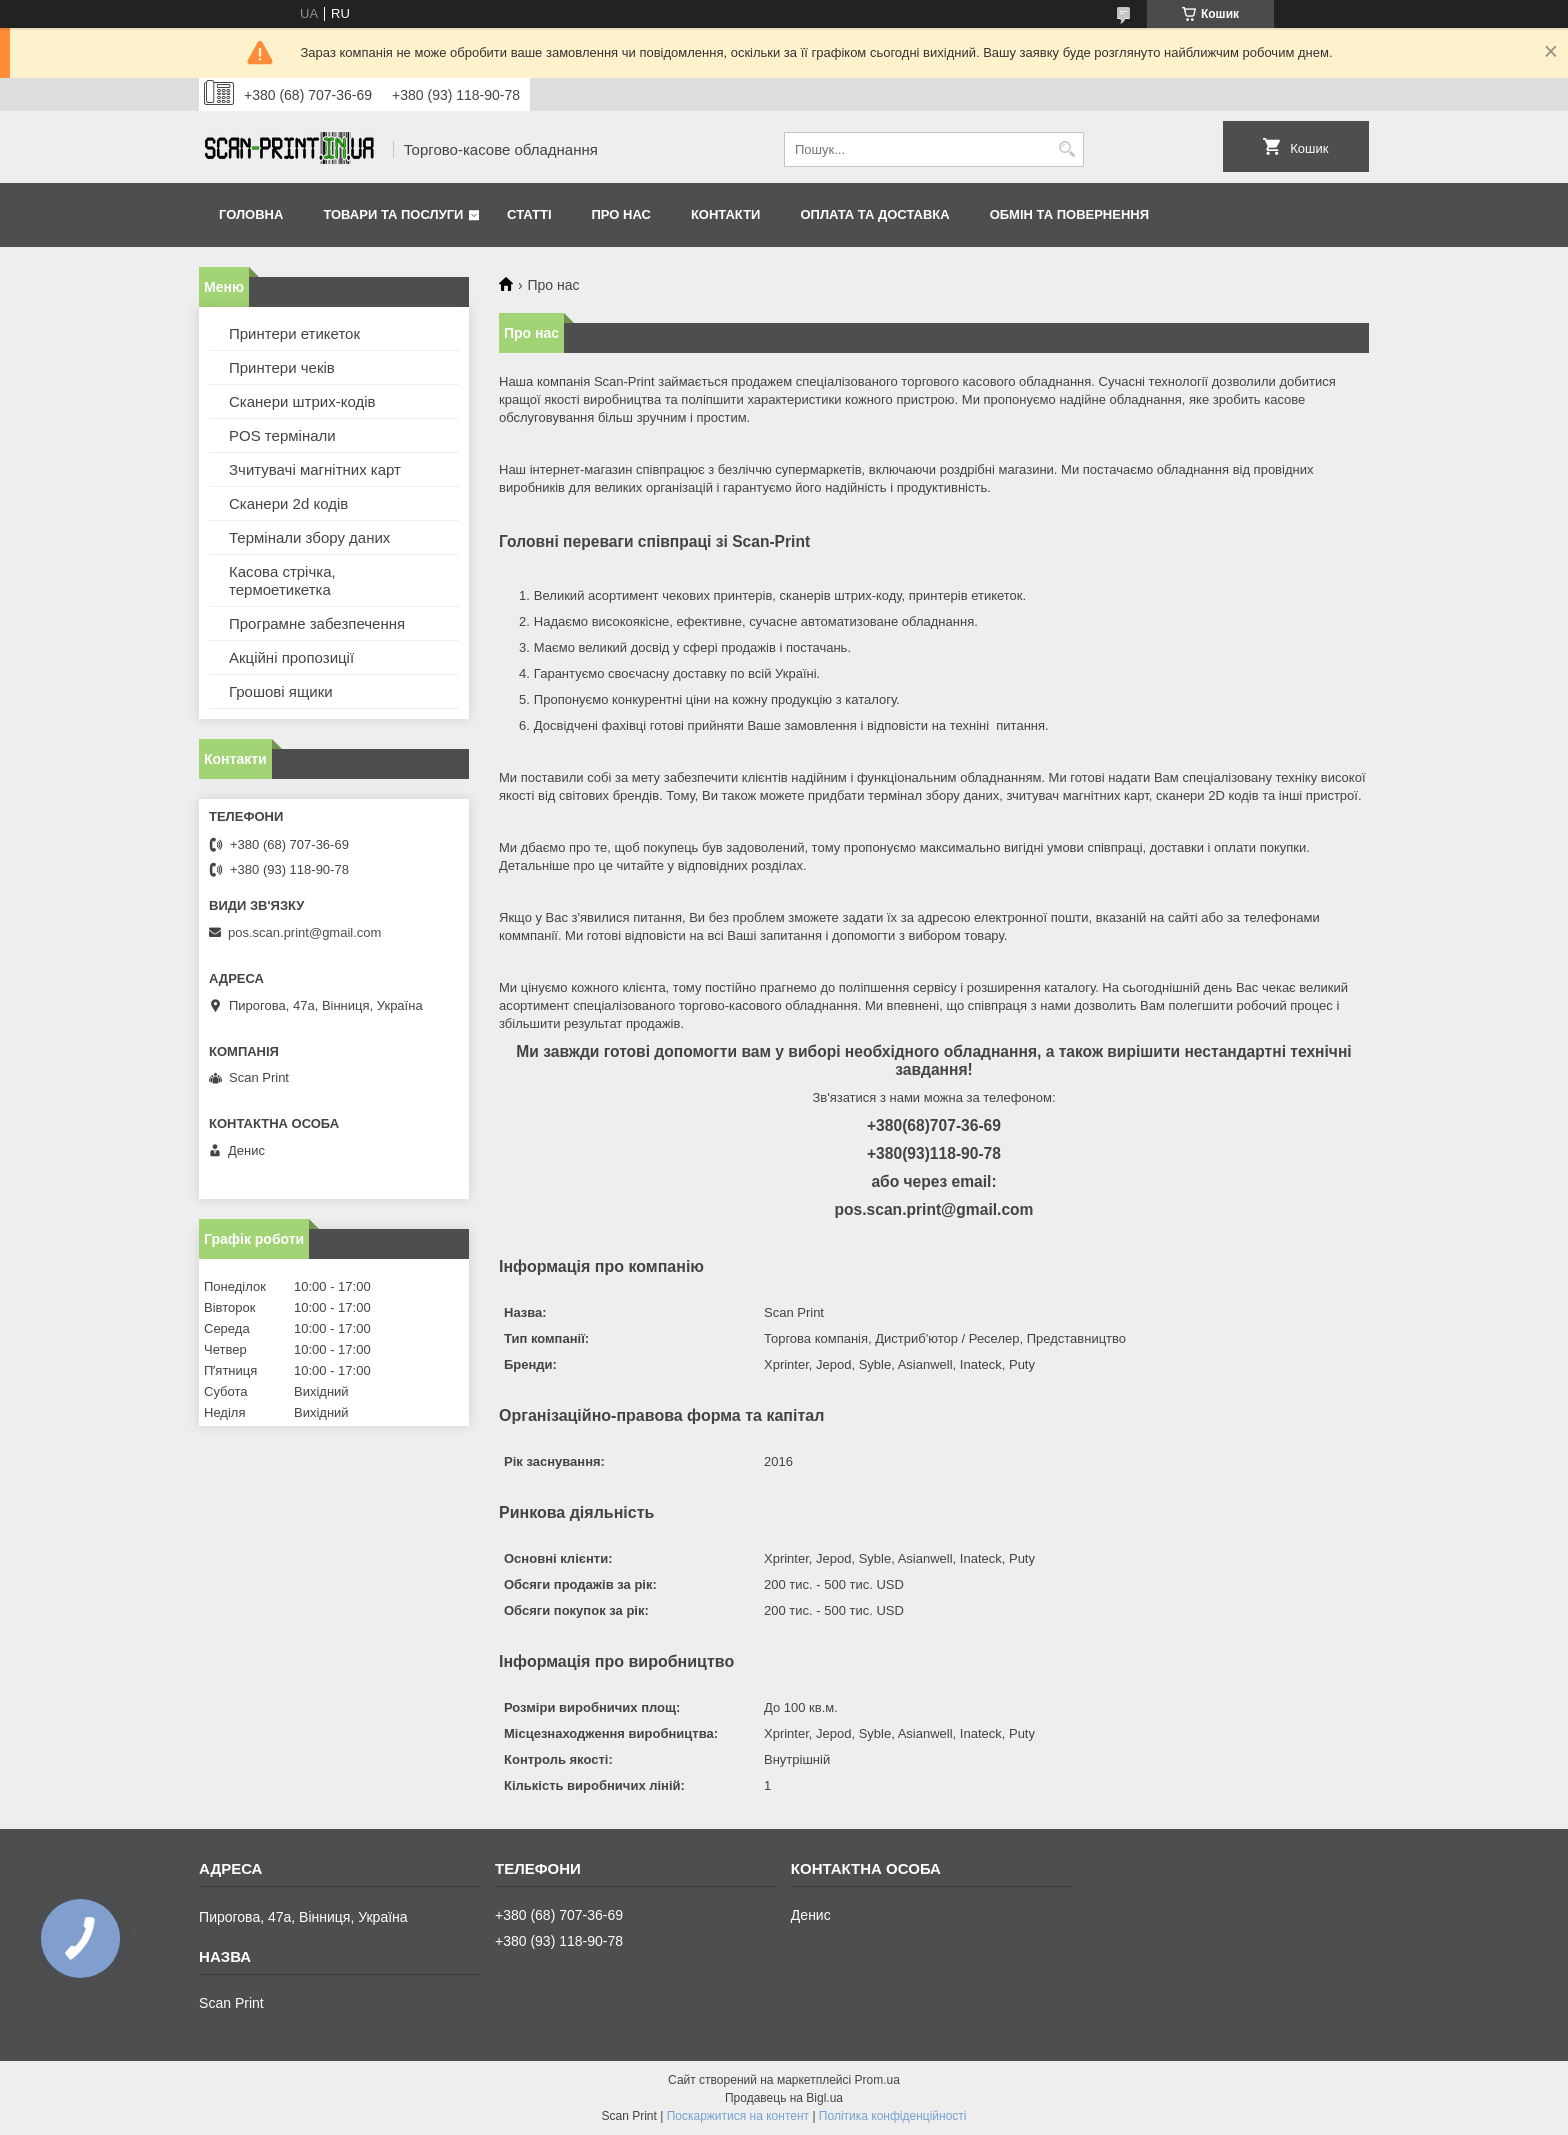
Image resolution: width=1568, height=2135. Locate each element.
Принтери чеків (282, 367)
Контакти (726, 214)
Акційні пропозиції (291, 657)
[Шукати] (1066, 149)
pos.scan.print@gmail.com (304, 932)
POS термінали (282, 435)
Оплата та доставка (874, 214)
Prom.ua (877, 2080)
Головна (251, 214)
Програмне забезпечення (317, 623)
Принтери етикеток (294, 333)
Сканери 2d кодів (288, 503)
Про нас (621, 214)
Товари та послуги (393, 214)
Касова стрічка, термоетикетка (282, 580)
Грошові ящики (281, 691)
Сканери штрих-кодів (302, 401)
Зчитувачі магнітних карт (315, 469)
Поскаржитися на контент (738, 2116)
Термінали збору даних (309, 537)
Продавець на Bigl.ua (784, 2098)
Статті (529, 214)
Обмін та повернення (1069, 214)
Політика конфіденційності (893, 2116)
